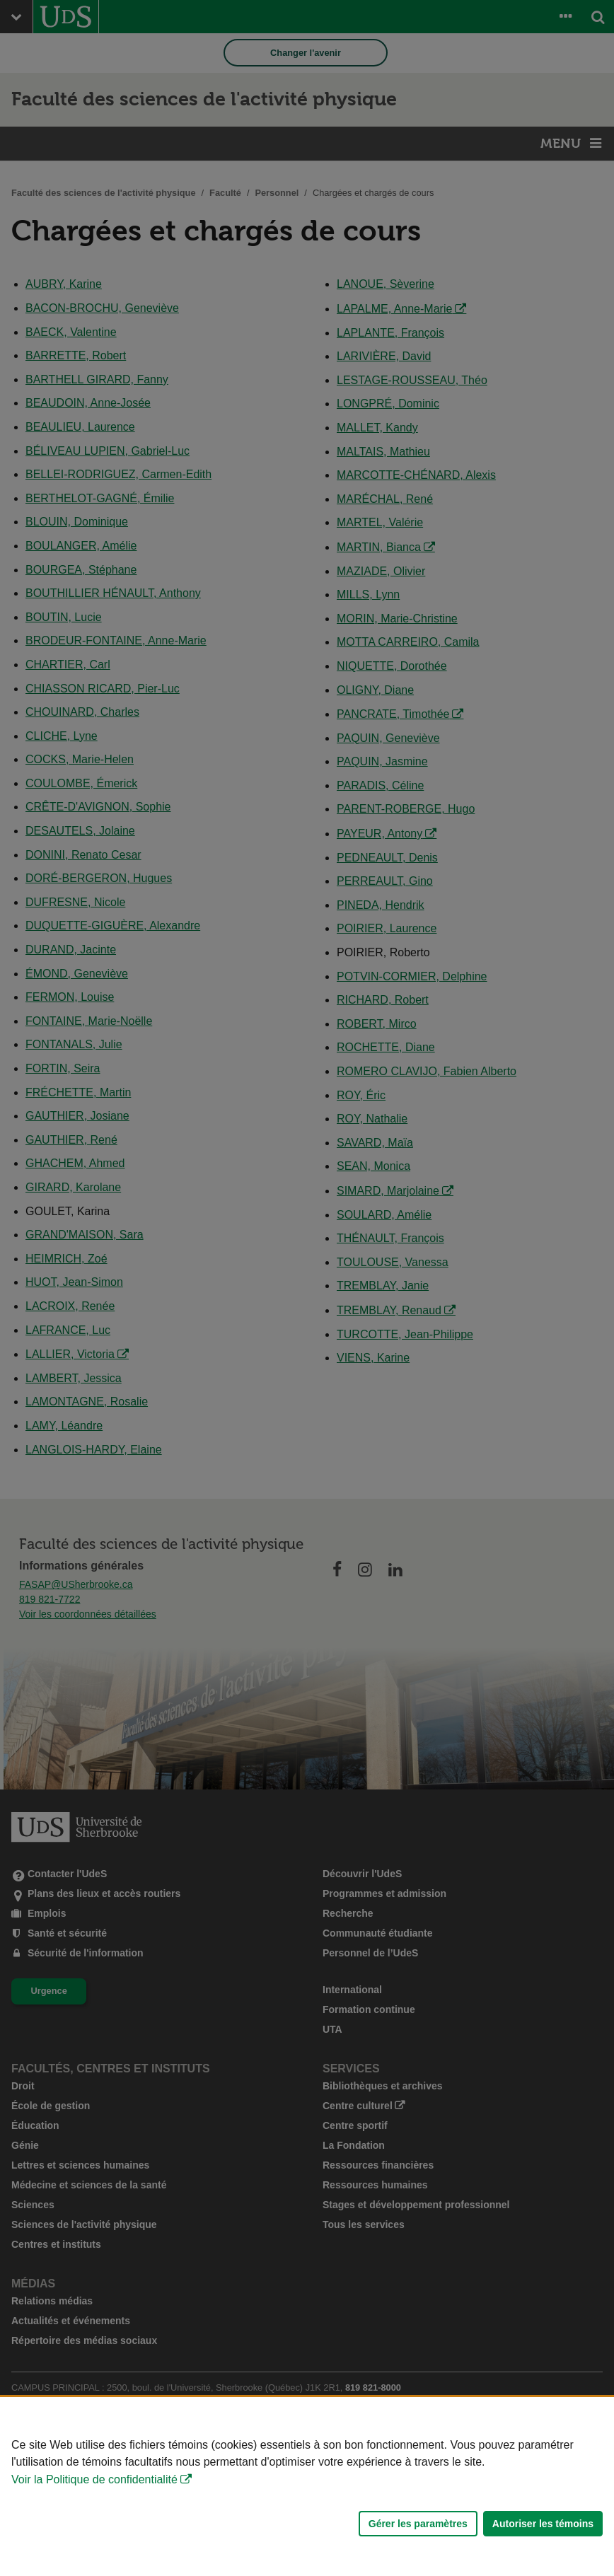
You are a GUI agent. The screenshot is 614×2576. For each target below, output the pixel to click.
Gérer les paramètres (418, 2523)
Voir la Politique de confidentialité (94, 2479)
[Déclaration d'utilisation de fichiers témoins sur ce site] (307, 2486)
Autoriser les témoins (542, 2523)
